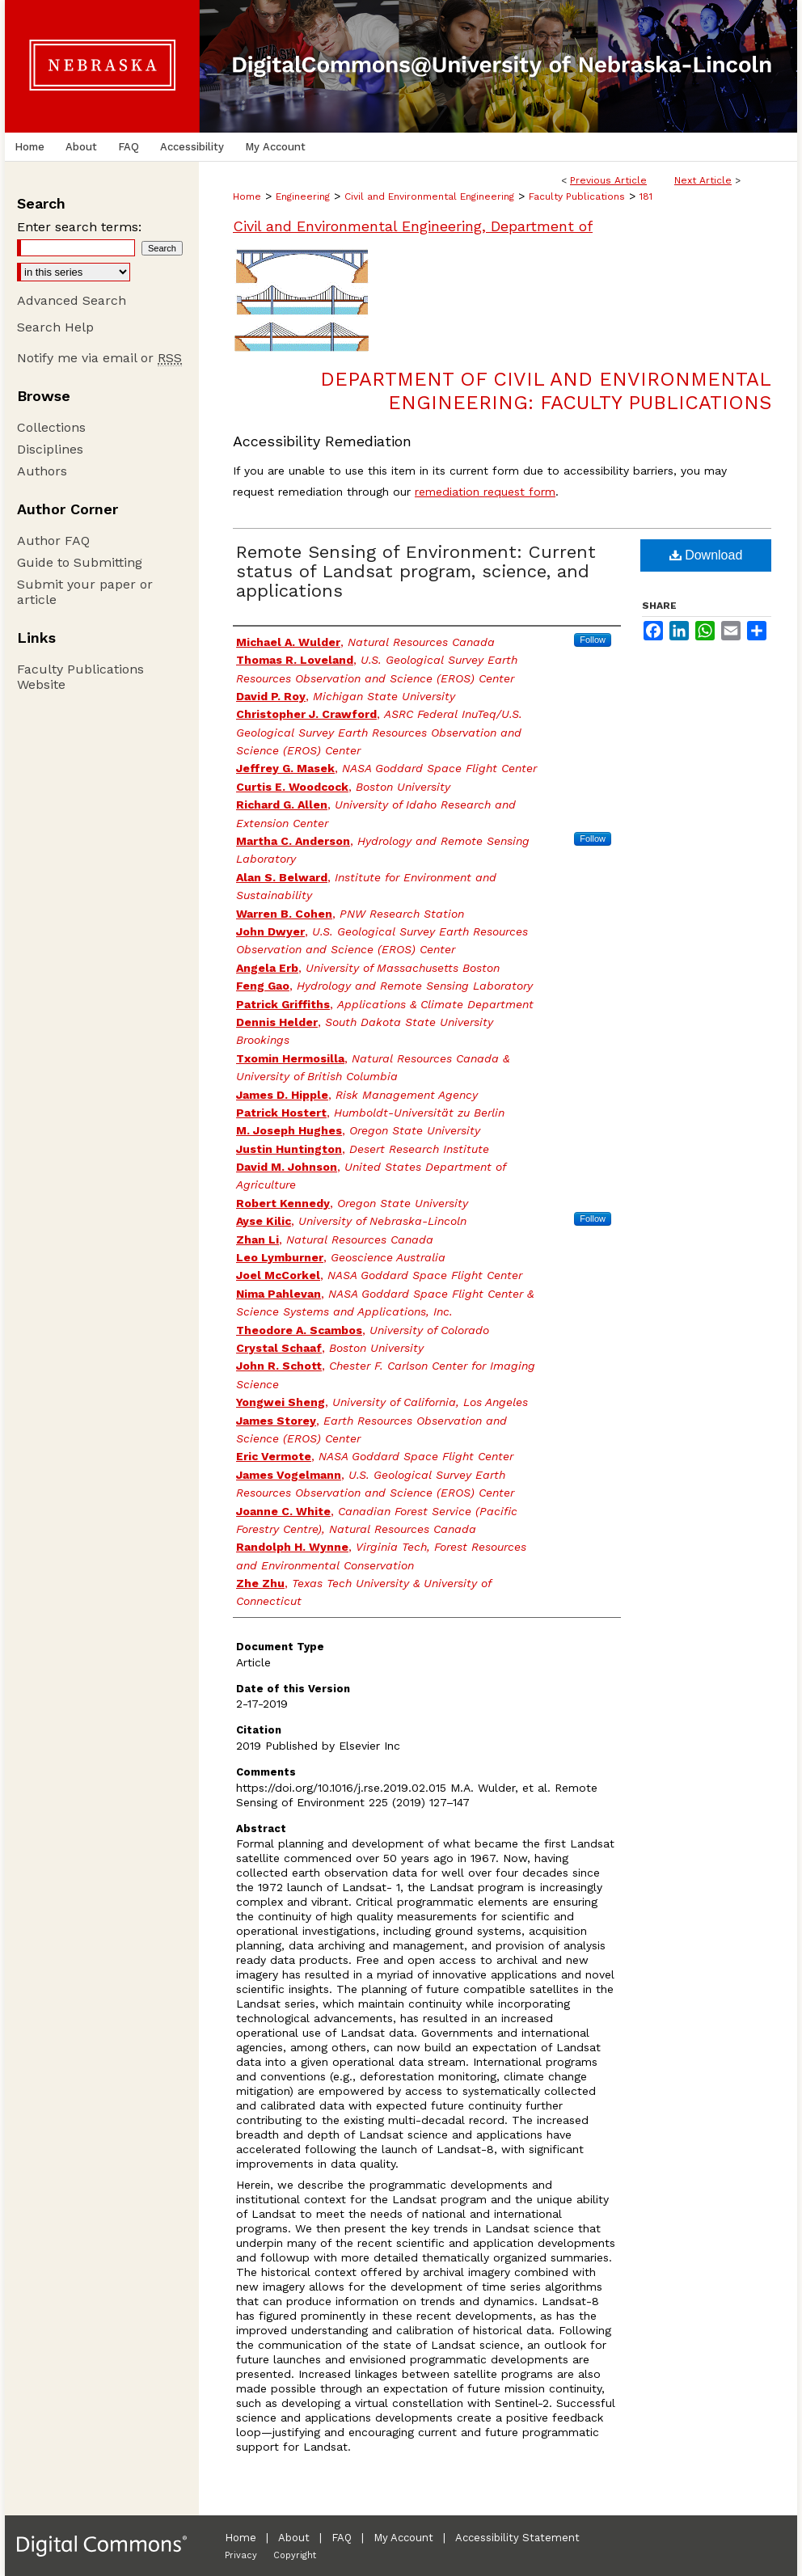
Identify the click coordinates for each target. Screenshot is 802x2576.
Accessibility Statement (517, 2538)
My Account (403, 2538)
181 (645, 196)
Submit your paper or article (85, 591)
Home (247, 196)
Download (706, 555)
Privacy (241, 2555)
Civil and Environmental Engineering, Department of (413, 225)
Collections (51, 427)
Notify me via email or (99, 357)
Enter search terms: (79, 226)
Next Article (703, 180)
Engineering (303, 196)
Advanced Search (71, 300)
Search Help (55, 327)
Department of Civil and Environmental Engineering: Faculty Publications (545, 391)
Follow (593, 639)
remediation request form (485, 491)
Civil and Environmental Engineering (429, 196)
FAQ (341, 2538)
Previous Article (608, 180)
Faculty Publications (577, 196)
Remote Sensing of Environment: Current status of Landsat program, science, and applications (416, 571)
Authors (42, 471)
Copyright (294, 2555)
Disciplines (50, 449)
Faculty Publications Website (80, 676)
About (294, 2538)
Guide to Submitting (79, 562)
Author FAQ (53, 540)
